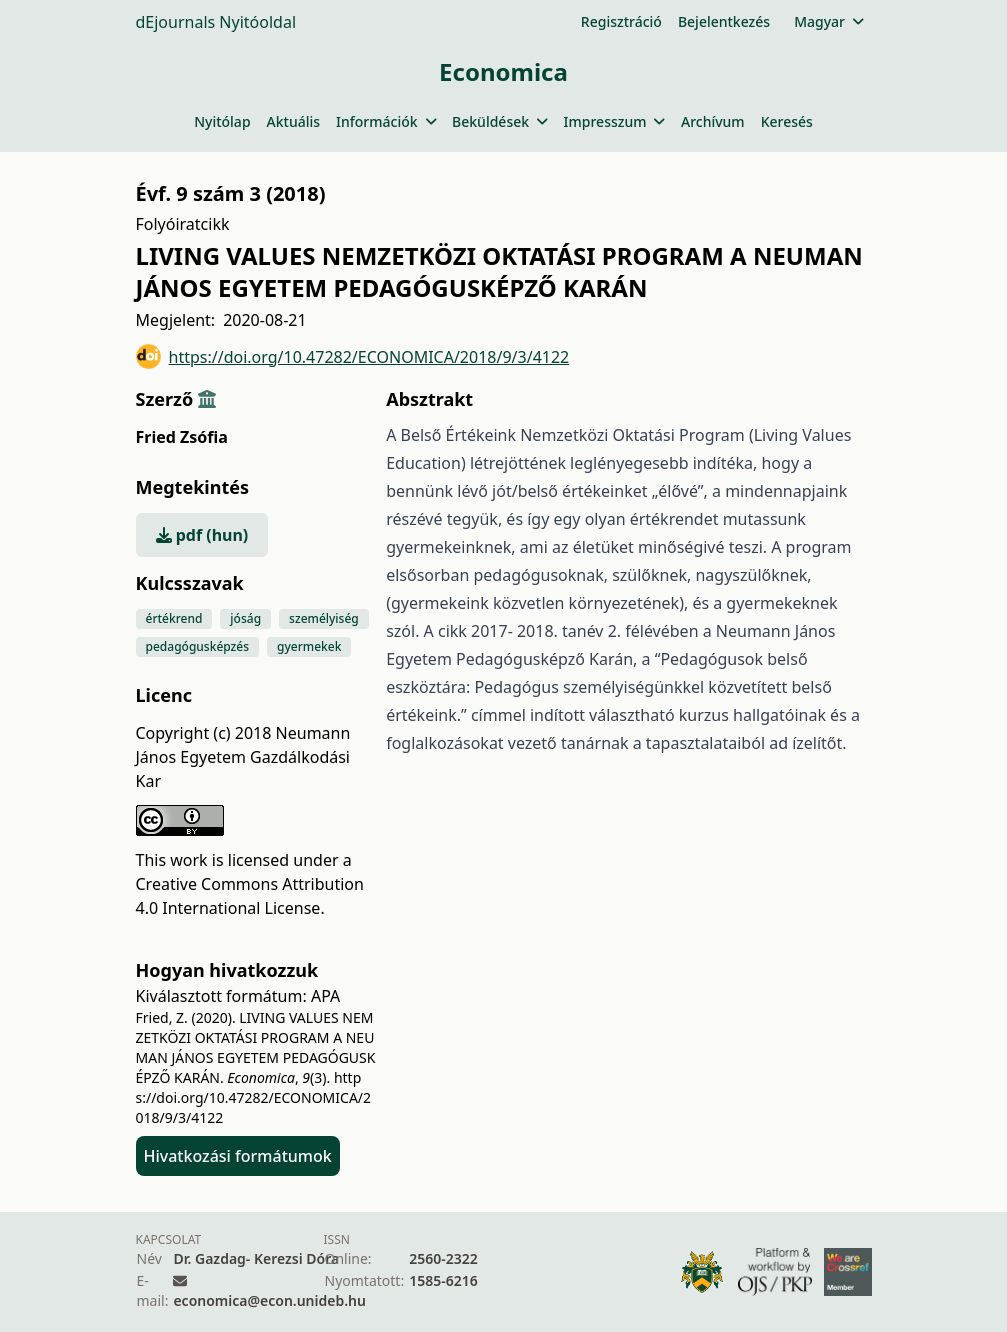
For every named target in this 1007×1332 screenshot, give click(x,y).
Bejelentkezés (724, 21)
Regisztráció (621, 21)
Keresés (787, 121)
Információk (386, 121)
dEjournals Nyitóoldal (216, 22)
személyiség (324, 618)
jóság (245, 618)
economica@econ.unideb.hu (269, 1300)
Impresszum (614, 121)
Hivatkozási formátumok (238, 1156)
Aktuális (294, 121)
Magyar (828, 21)
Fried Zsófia (182, 437)
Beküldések (499, 121)
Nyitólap (222, 121)
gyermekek (309, 646)
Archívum (713, 121)
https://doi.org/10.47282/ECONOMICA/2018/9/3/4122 (353, 356)
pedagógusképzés (198, 646)
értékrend (174, 618)
